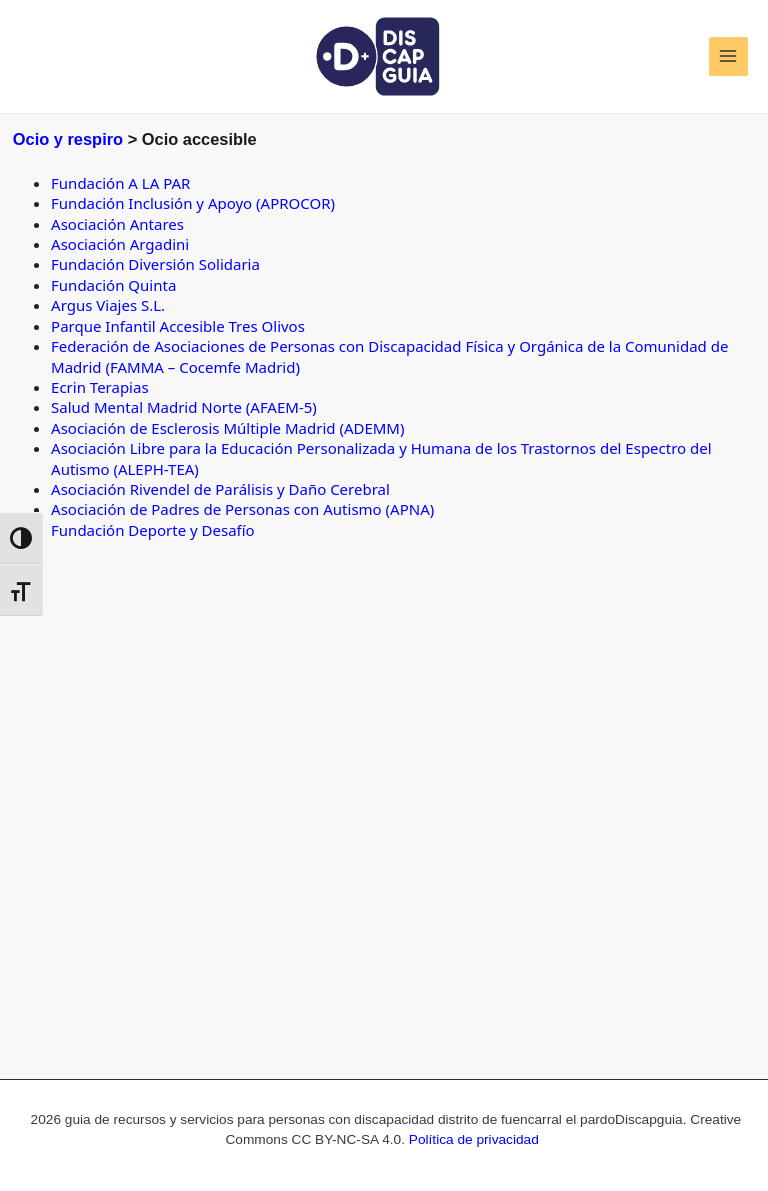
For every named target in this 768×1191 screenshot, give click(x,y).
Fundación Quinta (113, 285)
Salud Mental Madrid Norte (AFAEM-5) (184, 407)
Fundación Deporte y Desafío (153, 530)
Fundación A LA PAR (120, 183)
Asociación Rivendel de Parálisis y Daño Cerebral (220, 489)
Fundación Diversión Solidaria (155, 264)
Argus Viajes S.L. (108, 305)
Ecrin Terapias (100, 387)
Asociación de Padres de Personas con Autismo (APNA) (242, 509)
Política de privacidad (474, 1139)
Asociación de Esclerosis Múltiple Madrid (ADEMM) (227, 428)
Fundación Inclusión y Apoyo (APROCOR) (193, 203)
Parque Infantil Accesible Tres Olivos (178, 326)
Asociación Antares (117, 224)
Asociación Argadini (120, 244)
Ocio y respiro (68, 139)
